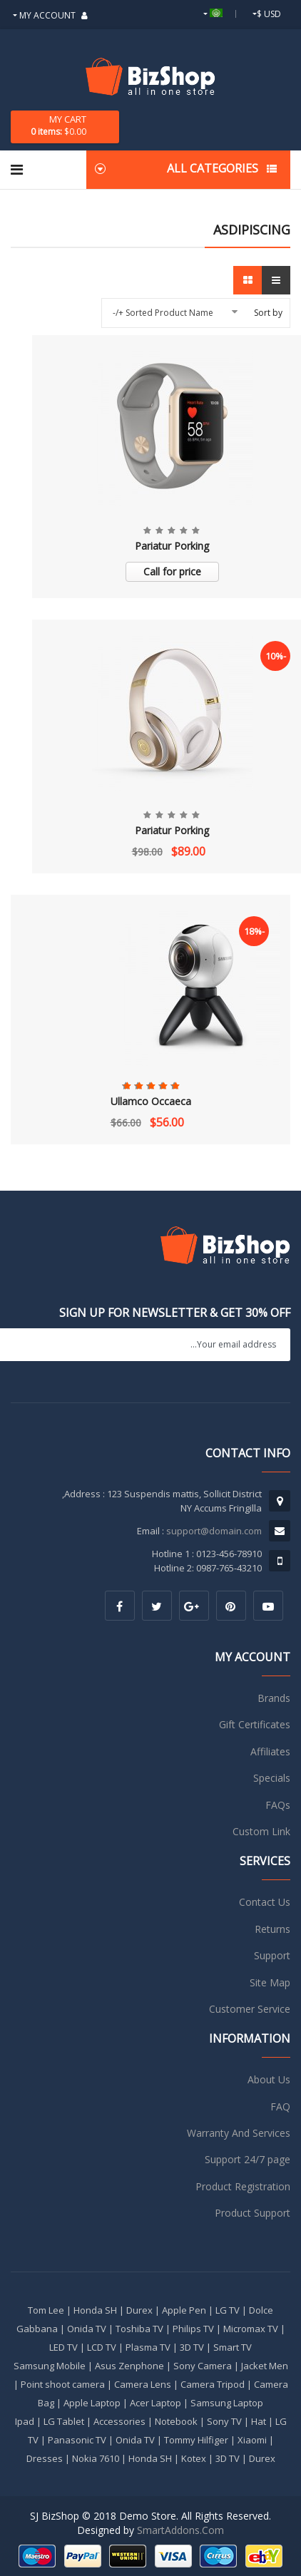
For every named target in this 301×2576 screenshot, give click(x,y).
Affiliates (270, 1751)
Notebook (176, 2421)
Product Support (252, 2213)
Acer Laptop (155, 2402)
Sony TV (224, 2421)
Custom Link (261, 1831)
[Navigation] (17, 169)
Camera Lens (142, 2384)
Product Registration (242, 2186)
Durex (139, 2310)
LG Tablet (64, 2421)
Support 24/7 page (247, 2159)
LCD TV (101, 2347)
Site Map (270, 1982)
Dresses (44, 2458)
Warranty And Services (238, 2133)
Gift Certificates (254, 1724)
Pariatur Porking (172, 546)
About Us (269, 2079)
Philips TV (193, 2328)
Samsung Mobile (50, 2365)
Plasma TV (148, 2347)
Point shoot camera (63, 2384)
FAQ (280, 2106)
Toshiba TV (139, 2328)
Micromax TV (250, 2328)
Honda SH (95, 2310)
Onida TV (86, 2328)
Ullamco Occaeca (151, 1101)
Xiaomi (252, 2439)
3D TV (192, 2347)
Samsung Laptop (226, 2402)
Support (272, 1955)
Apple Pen (184, 2310)
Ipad (24, 2421)
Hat (258, 2421)
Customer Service (249, 2009)
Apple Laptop (92, 2402)
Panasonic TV (77, 2439)
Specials (271, 1778)
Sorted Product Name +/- (163, 313)
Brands (273, 1698)
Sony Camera (202, 2365)
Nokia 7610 (95, 2458)
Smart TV (232, 2347)
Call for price (172, 571)
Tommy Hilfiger (196, 2439)
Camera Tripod (212, 2384)
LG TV (227, 2310)
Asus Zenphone (129, 2365)
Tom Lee (46, 2310)
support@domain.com (214, 1530)
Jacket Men (264, 2365)
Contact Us (264, 1902)
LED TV (63, 2347)
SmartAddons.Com (180, 2530)
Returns (272, 1929)
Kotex (193, 2458)
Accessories (119, 2421)
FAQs (277, 1805)
